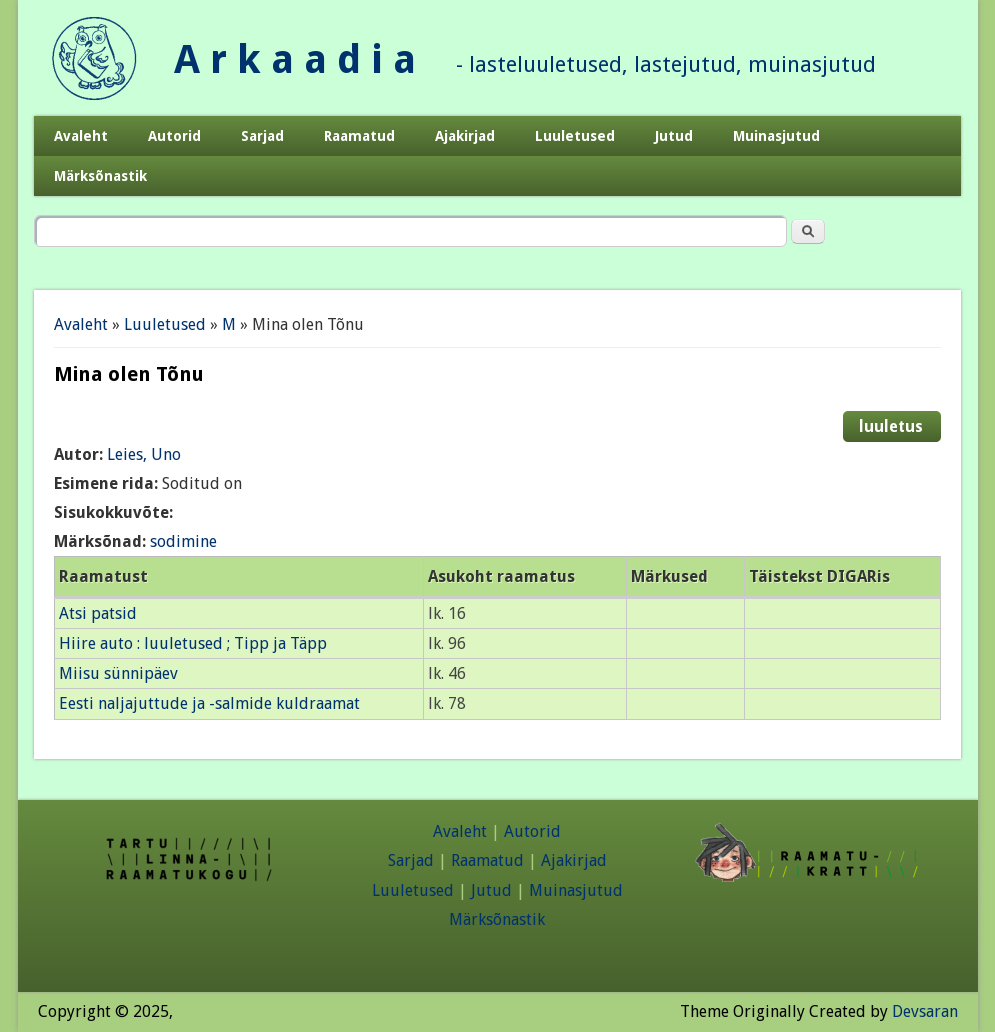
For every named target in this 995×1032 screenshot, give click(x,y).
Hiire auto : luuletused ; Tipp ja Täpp (193, 643)
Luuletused (575, 136)
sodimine (183, 541)
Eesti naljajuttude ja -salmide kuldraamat (209, 703)
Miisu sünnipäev (118, 673)
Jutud (674, 136)
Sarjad (262, 136)
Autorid (174, 136)
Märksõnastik (100, 176)
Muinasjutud (776, 136)
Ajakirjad (465, 136)
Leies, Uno (144, 454)
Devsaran (925, 1011)
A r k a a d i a (295, 59)
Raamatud (359, 136)
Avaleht (81, 136)
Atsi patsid (98, 613)
